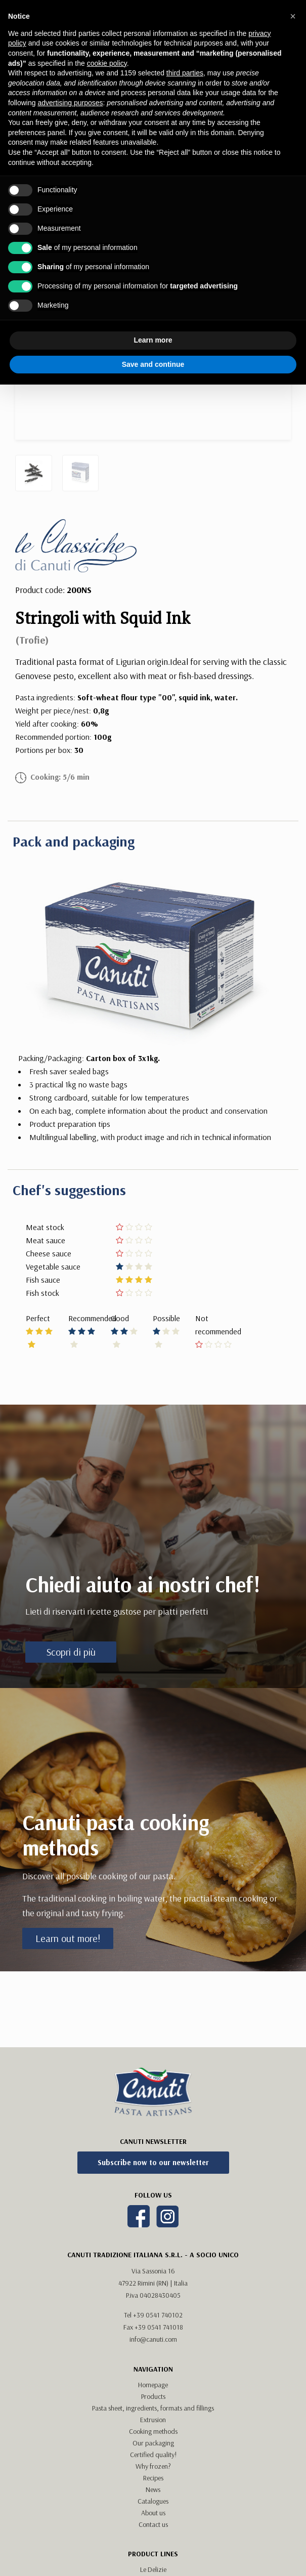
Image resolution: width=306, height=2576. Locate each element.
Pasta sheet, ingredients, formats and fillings (153, 2408)
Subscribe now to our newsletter (153, 2162)
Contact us (153, 2524)
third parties (184, 73)
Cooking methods (153, 2431)
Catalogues (153, 2501)
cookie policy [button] (107, 63)
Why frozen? (153, 2466)
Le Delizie (153, 2569)
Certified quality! (153, 2454)
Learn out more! (67, 1938)
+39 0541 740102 (158, 2314)
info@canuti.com (153, 2339)
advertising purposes (70, 103)
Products (153, 2396)
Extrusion (153, 2419)
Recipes (153, 2477)
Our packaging (153, 2442)
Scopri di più (71, 1651)
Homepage (153, 2384)
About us (153, 2512)
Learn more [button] (153, 340)
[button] (293, 16)
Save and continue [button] (153, 364)
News (153, 2489)
